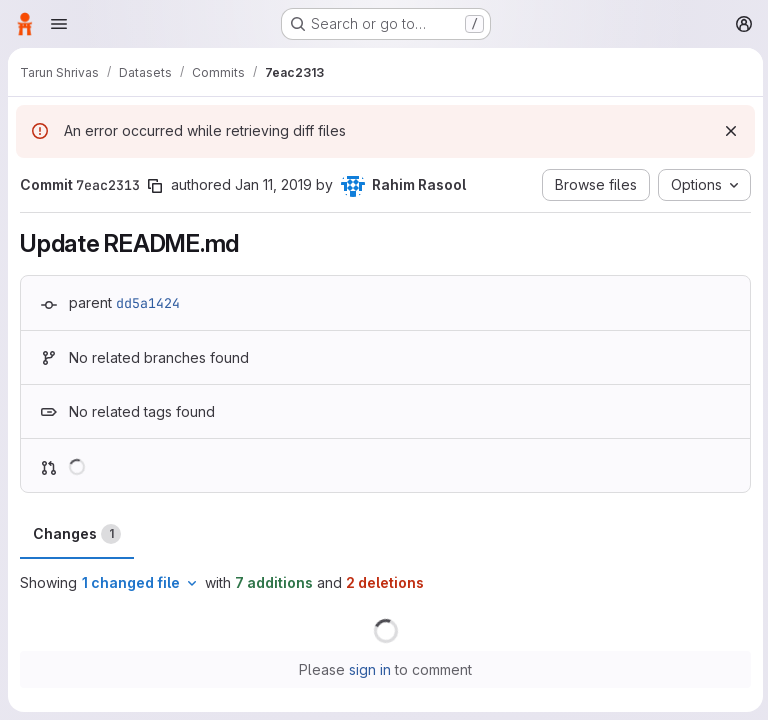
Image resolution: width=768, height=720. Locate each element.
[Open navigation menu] (59, 24)
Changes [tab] (77, 534)
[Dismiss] (728, 131)
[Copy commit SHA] (155, 186)
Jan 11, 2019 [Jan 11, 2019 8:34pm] (273, 184)
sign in (369, 669)
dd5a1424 (148, 303)
